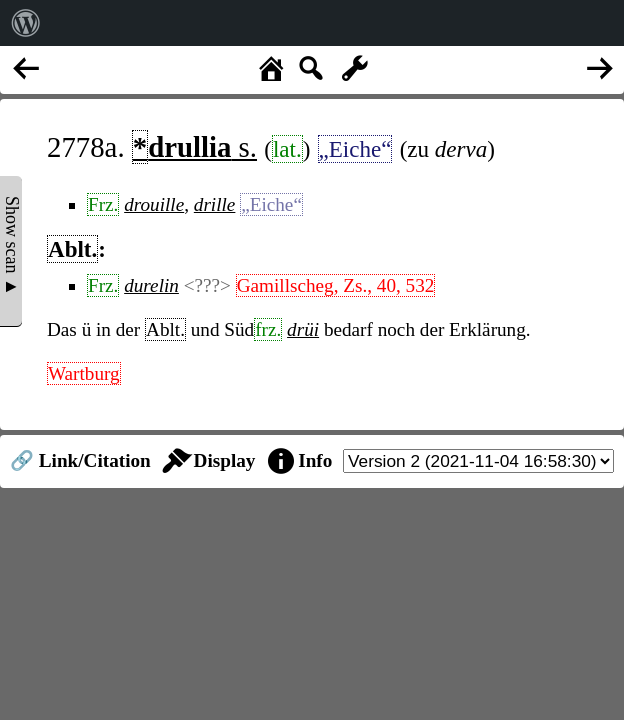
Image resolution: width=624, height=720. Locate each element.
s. (194, 147)
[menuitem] (26, 23)
